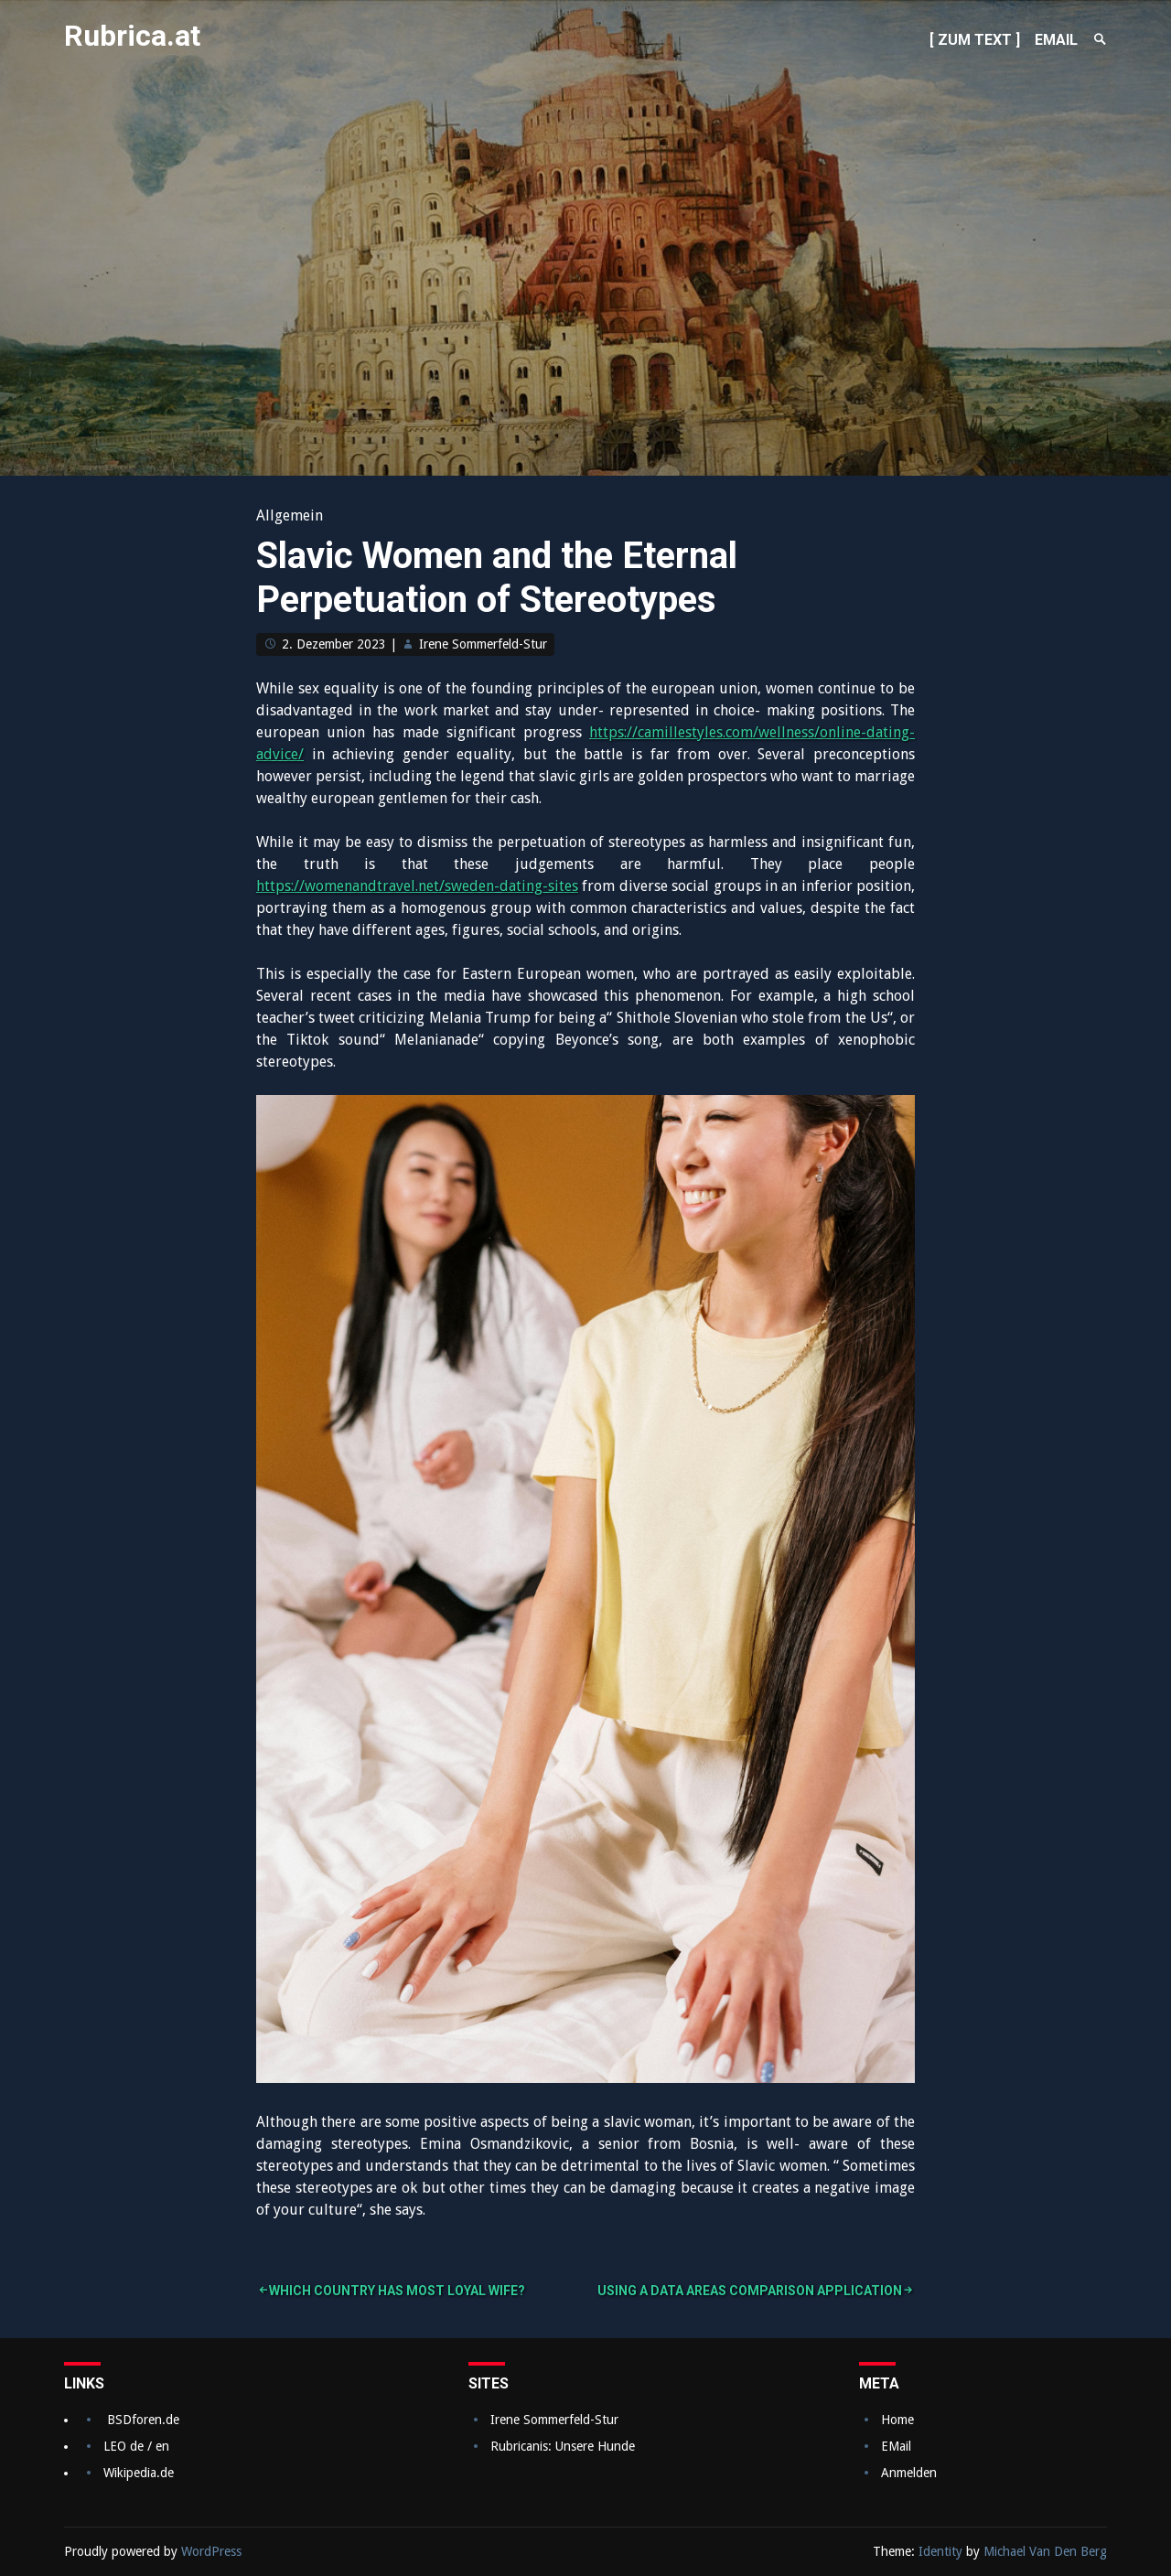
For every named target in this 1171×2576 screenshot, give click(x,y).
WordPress (211, 2551)
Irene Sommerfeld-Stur (483, 644)
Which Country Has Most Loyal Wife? (397, 2290)
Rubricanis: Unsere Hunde (562, 2446)
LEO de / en (136, 2446)
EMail (896, 2446)
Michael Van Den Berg (1045, 2551)
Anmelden (909, 2472)
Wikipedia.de (138, 2472)
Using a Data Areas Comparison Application (749, 2290)
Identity (940, 2551)
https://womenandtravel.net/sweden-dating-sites (417, 886)
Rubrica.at (132, 35)
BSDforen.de (143, 2419)
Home (897, 2419)
